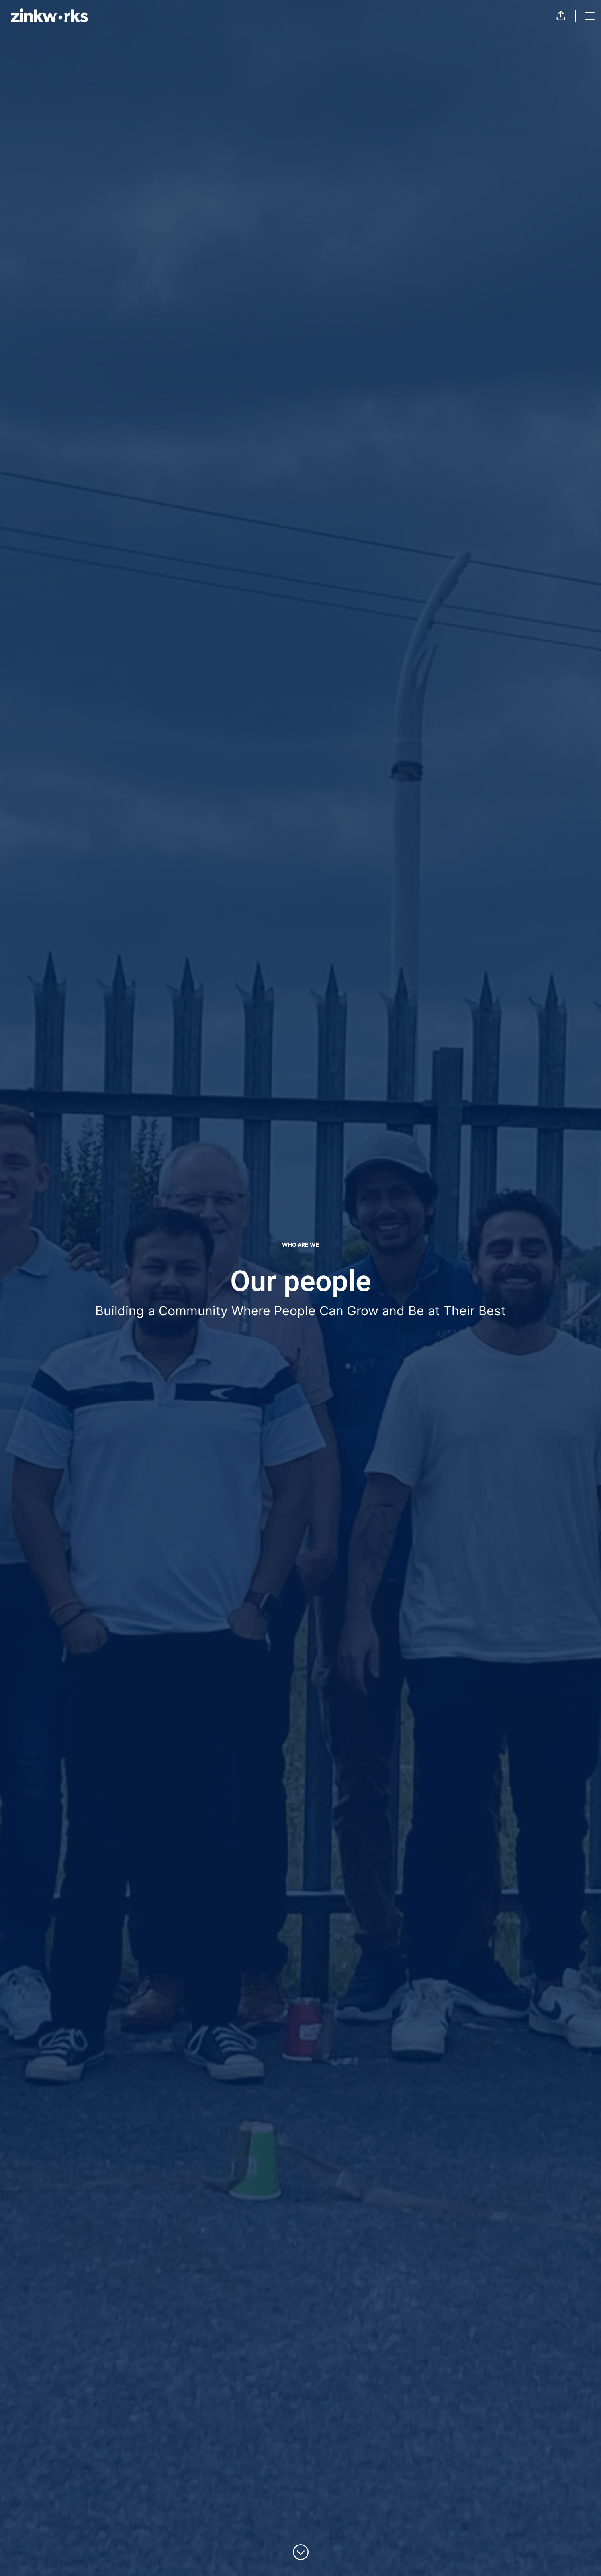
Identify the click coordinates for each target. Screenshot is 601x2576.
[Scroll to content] (301, 2552)
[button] (561, 16)
